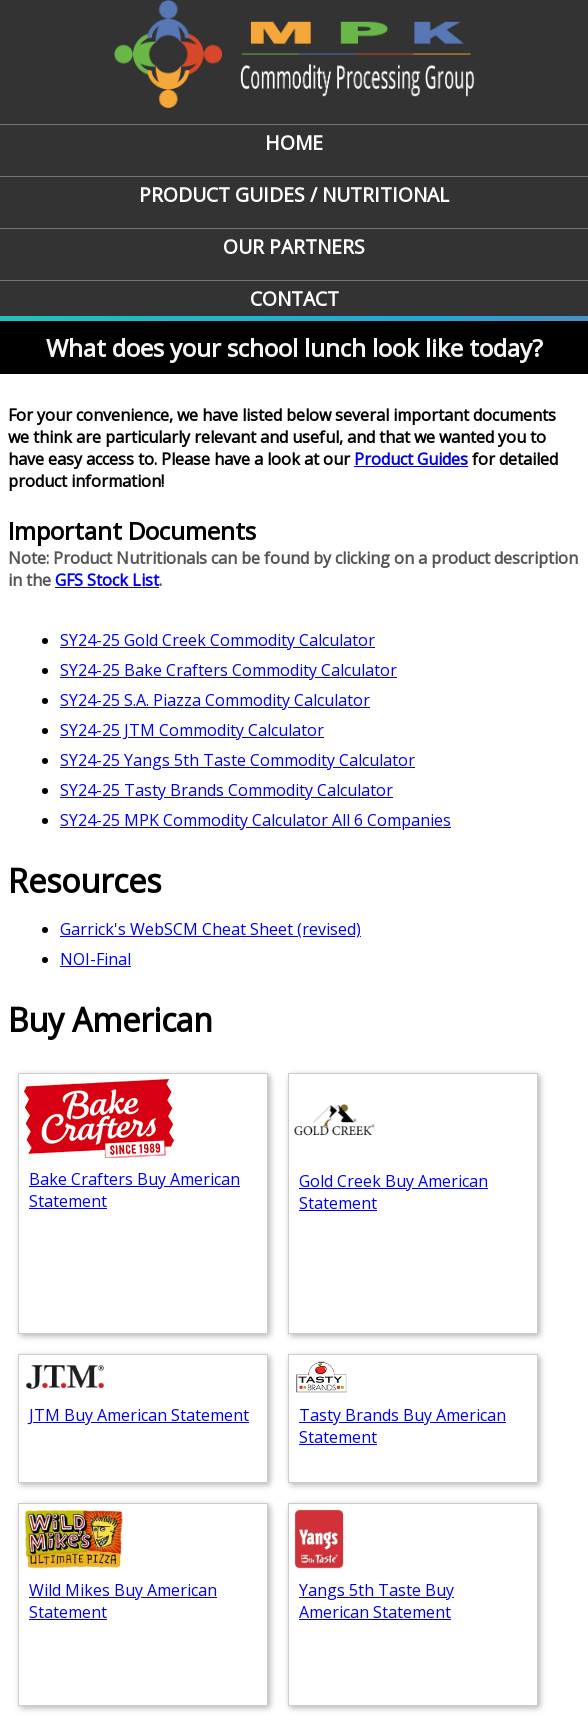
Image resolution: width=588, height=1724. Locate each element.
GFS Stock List (107, 580)
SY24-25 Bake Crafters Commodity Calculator (228, 670)
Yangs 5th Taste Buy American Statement (376, 1601)
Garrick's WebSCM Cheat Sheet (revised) (210, 929)
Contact (294, 298)
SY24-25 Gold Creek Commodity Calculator (217, 640)
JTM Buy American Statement (139, 1415)
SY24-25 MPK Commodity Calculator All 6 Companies (255, 820)
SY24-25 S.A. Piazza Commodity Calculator (215, 700)
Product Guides (411, 459)
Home (294, 142)
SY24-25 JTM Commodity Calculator (192, 730)
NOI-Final (95, 959)
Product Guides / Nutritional (294, 194)
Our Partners (294, 246)
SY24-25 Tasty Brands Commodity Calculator (226, 790)
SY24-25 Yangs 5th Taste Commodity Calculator (237, 760)
